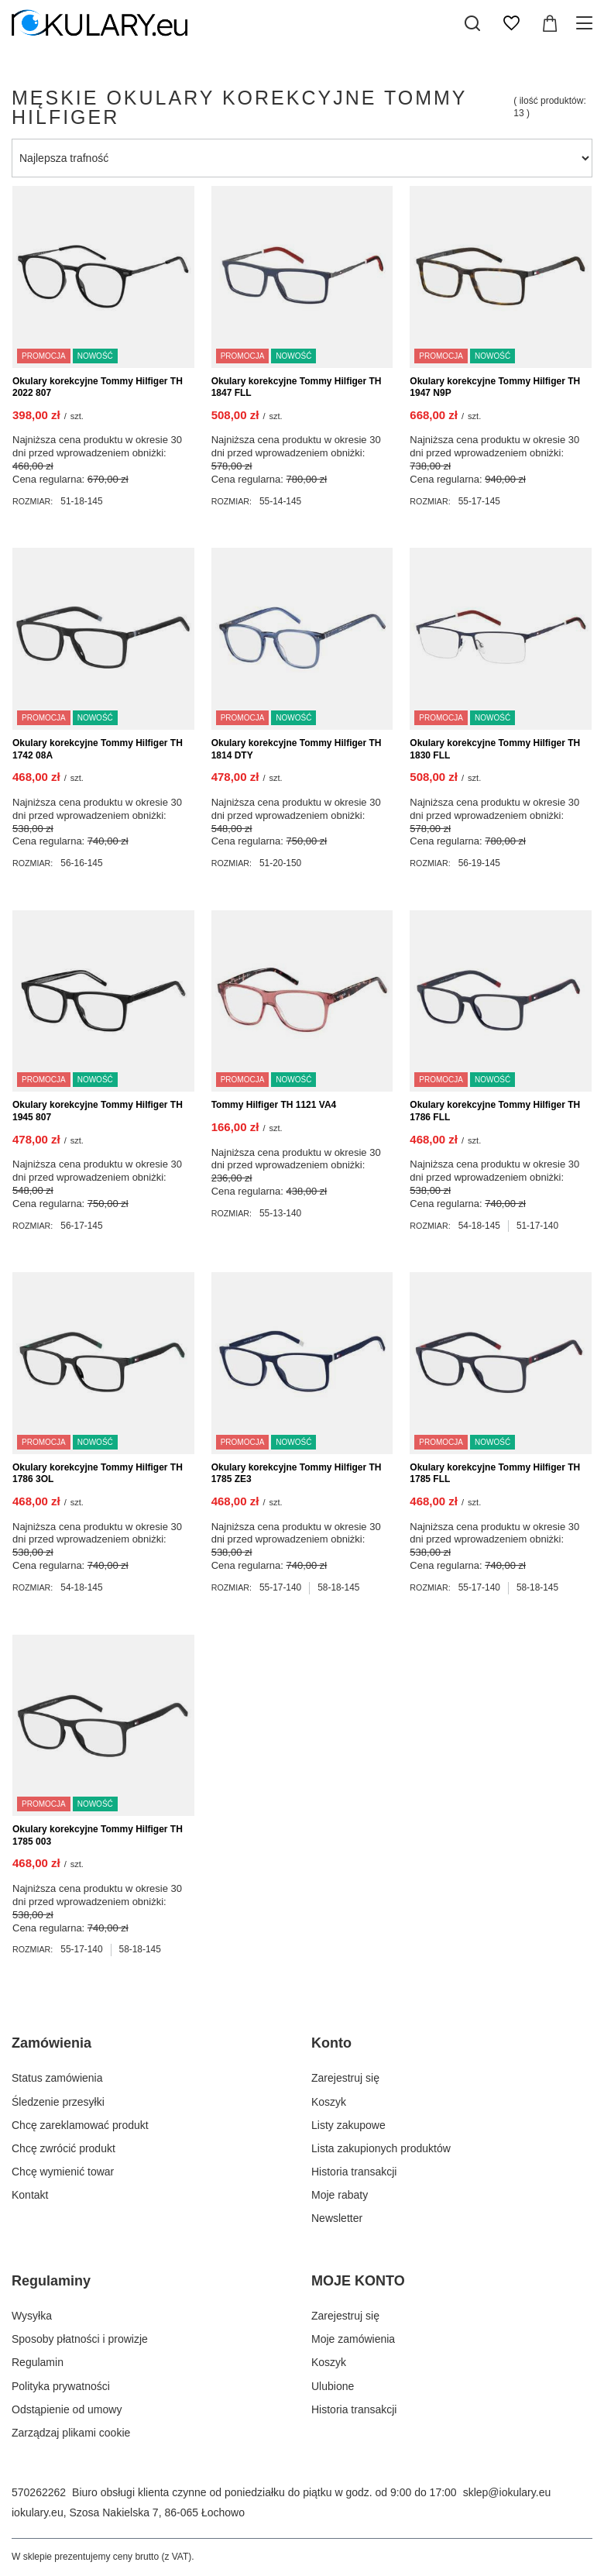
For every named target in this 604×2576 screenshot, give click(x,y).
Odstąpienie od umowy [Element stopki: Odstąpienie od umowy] (67, 2409)
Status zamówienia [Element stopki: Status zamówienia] (57, 2078)
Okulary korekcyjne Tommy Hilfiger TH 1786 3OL (97, 1473)
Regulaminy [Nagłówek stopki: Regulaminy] (51, 2281)
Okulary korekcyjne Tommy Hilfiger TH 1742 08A (97, 749)
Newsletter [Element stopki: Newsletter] (336, 2218)
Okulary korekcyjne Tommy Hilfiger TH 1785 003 (97, 1835)
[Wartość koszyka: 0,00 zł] (549, 23)
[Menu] (586, 23)
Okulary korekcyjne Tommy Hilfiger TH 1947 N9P (495, 387)
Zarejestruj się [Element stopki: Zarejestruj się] (345, 2078)
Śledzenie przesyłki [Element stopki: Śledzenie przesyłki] (58, 2102)
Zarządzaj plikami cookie (71, 2432)
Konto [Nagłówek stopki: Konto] (331, 2043)
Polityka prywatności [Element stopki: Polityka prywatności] (61, 2386)
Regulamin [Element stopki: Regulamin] (37, 2362)
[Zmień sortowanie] (302, 158)
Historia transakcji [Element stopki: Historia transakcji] (353, 2171)
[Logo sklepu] (99, 23)
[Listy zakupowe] (511, 23)
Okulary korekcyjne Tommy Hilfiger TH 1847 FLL (296, 387)
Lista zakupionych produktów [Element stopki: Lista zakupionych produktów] (381, 2148)
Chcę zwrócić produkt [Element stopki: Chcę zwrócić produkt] (63, 2148)
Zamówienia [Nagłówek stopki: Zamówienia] (51, 2043)
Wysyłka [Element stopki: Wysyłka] (32, 2315)
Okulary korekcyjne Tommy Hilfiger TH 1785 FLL (495, 1473)
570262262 (39, 2492)
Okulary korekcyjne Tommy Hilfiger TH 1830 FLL (495, 749)
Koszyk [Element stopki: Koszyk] (328, 2102)
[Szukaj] (472, 23)
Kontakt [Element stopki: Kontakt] (30, 2195)
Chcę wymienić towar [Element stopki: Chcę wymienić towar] (63, 2171)
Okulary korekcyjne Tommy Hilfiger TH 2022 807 (97, 387)
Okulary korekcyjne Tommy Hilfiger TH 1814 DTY (296, 749)
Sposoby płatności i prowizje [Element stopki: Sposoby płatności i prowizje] (80, 2339)
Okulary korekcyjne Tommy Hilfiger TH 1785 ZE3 (296, 1473)
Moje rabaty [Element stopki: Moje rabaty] (339, 2195)
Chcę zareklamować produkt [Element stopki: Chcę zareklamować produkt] (80, 2125)
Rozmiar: (32, 501)
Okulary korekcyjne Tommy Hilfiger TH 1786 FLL (495, 1111)
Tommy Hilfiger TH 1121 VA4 (274, 1104)
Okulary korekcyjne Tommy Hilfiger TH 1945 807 (97, 1111)
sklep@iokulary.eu (507, 2492)
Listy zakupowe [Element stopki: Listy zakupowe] (348, 2125)
